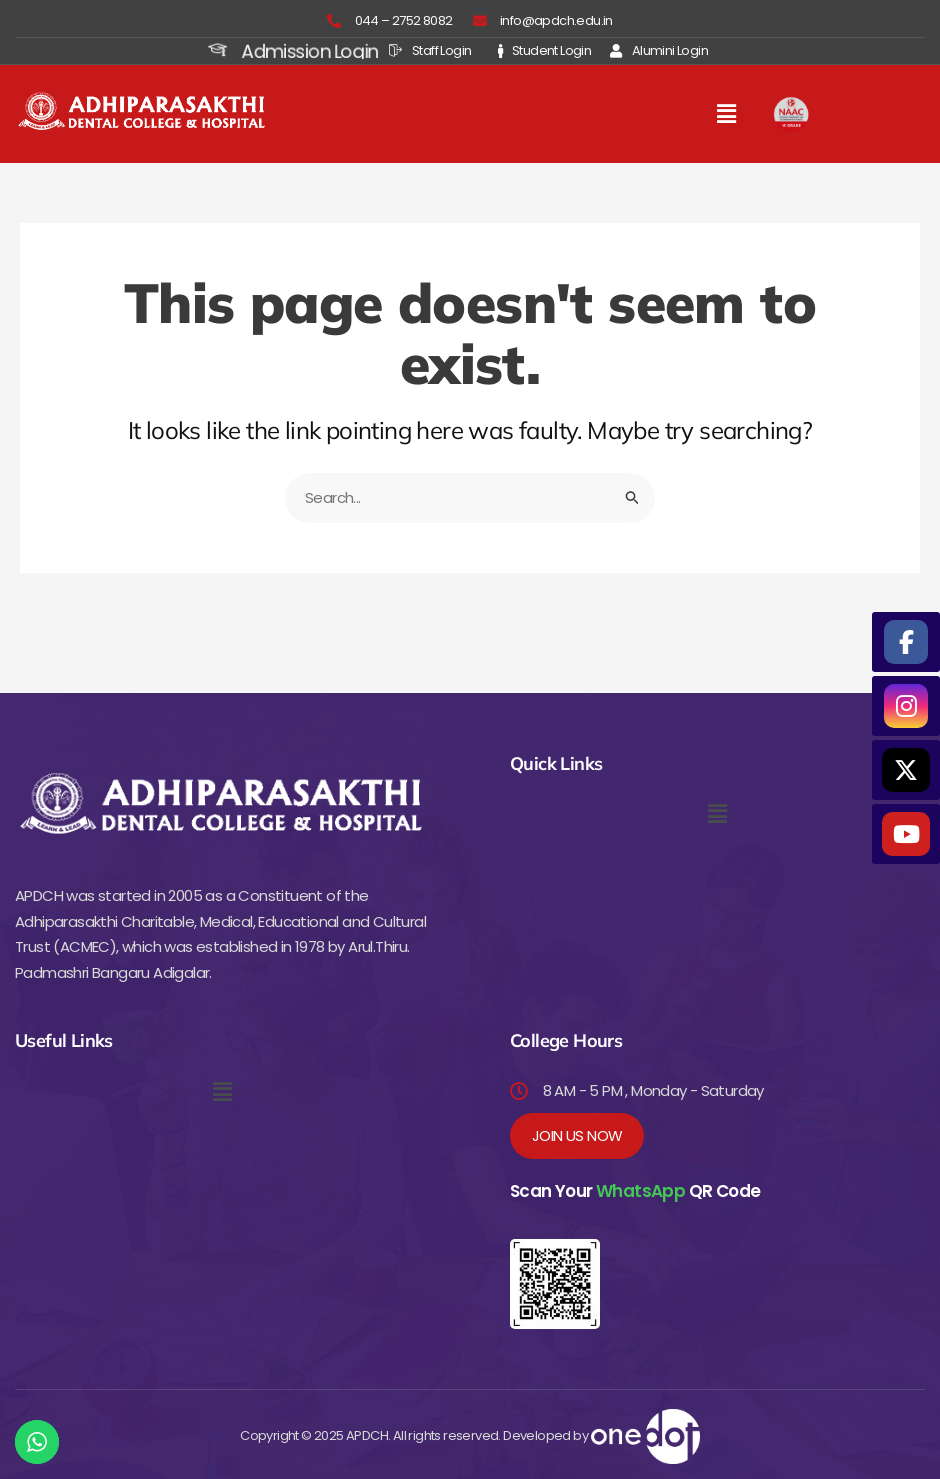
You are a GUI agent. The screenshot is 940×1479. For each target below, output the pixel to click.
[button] (726, 114)
